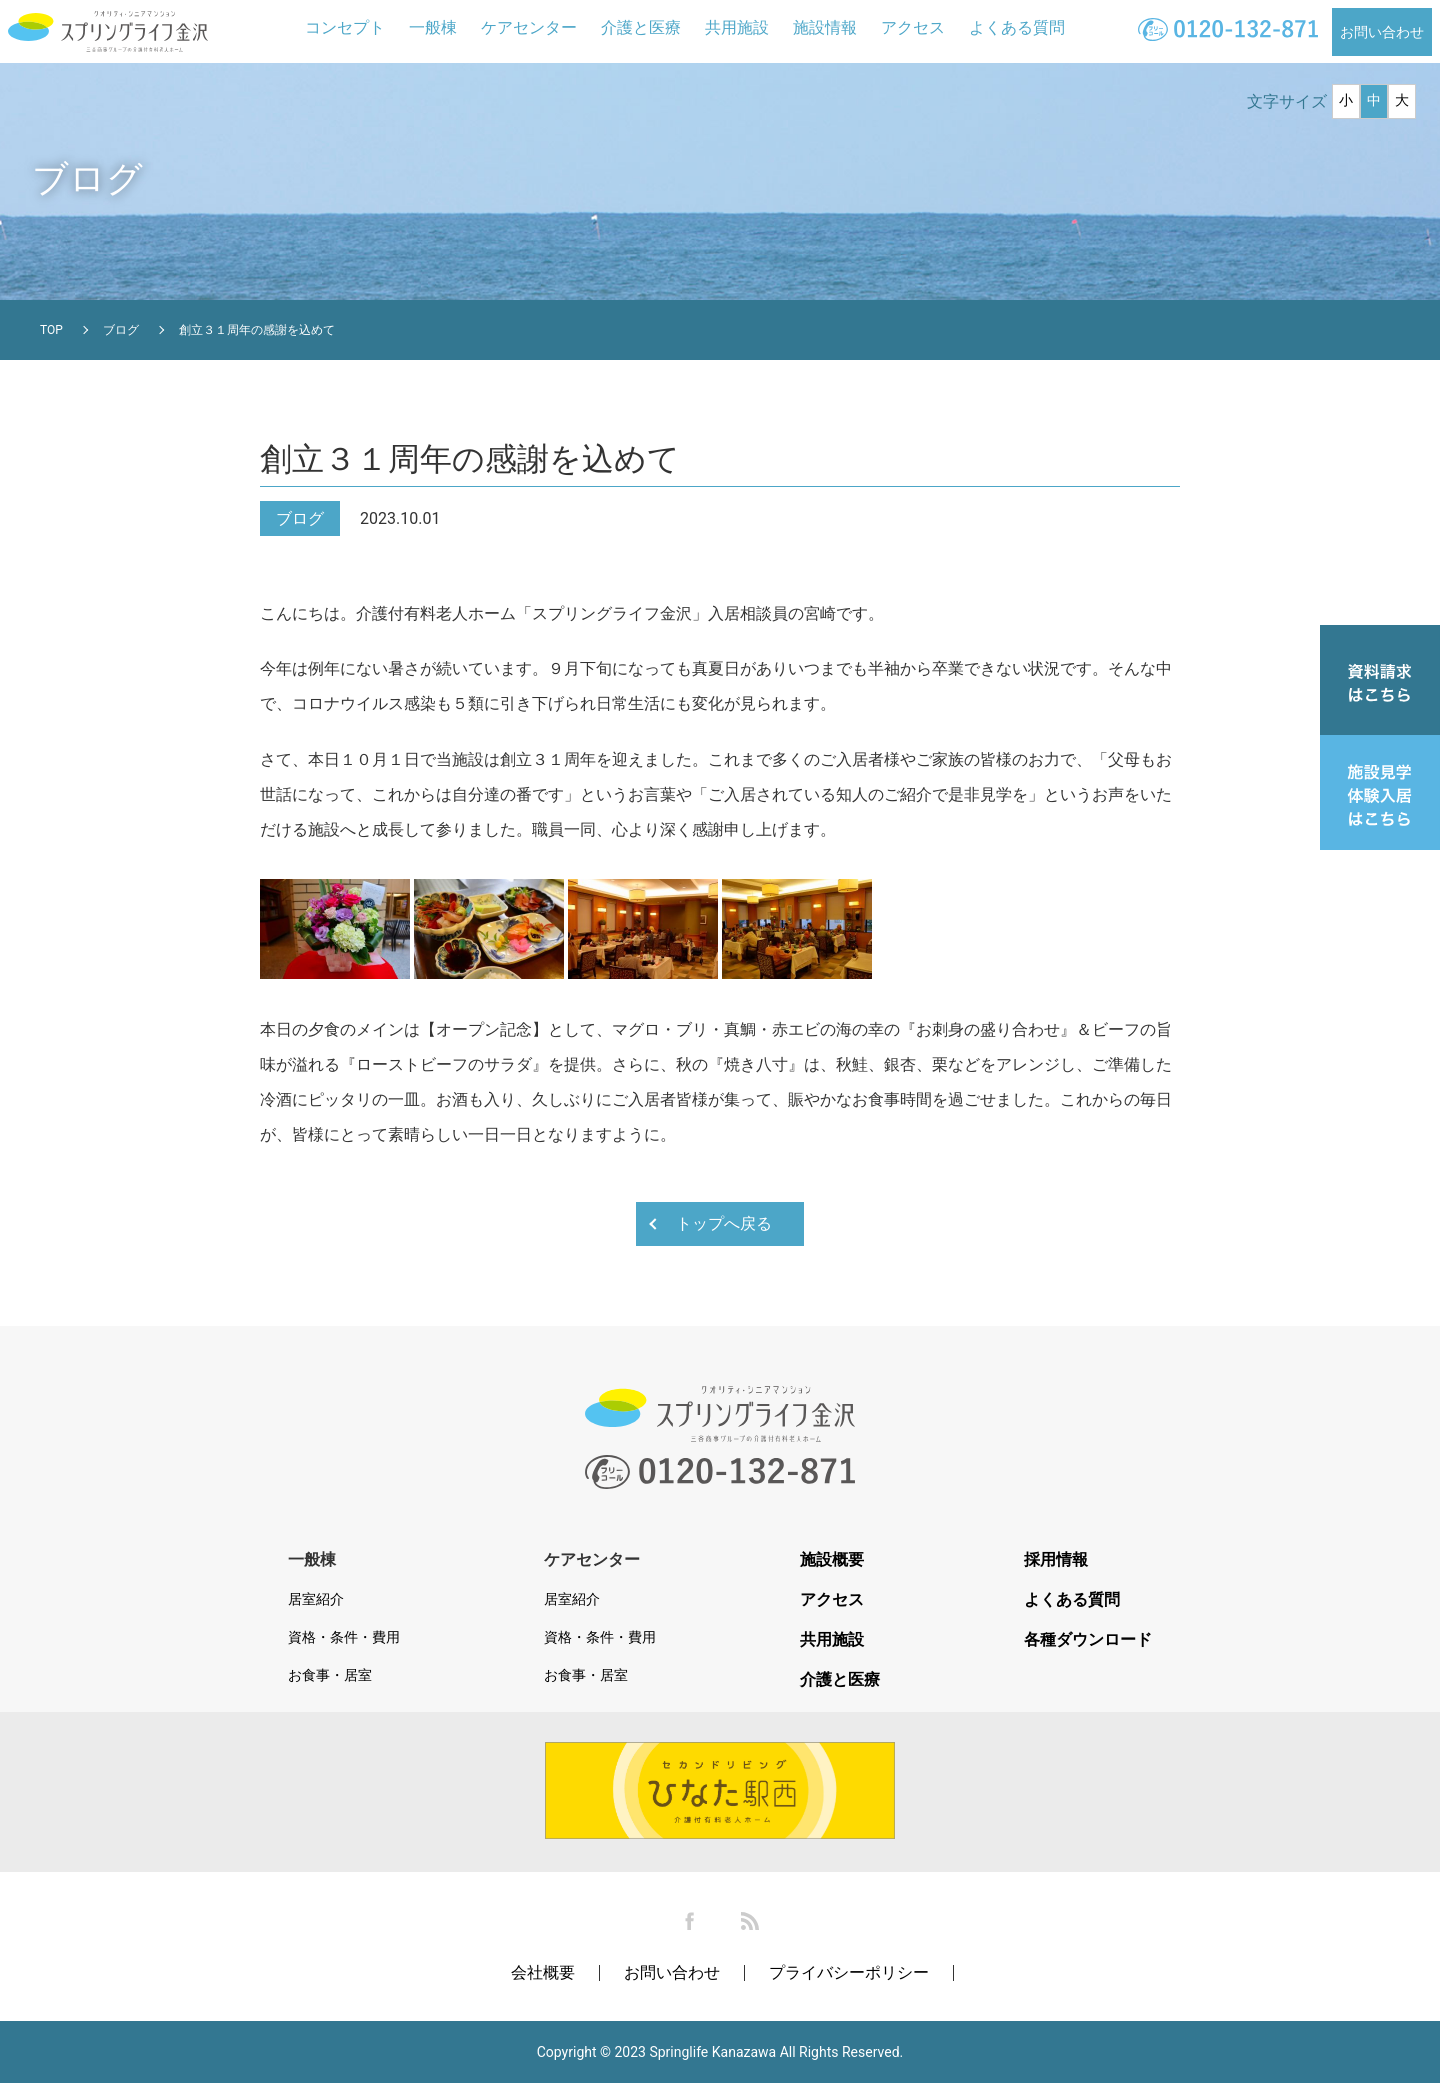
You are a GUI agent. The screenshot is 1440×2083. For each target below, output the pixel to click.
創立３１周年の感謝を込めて (257, 330)
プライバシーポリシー (849, 1972)
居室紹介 (316, 1599)
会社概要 (543, 1972)
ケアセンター (529, 27)
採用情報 (1056, 1560)
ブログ (121, 330)
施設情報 (825, 27)
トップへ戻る (724, 1223)
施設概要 (832, 1560)
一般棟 (433, 27)
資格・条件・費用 (344, 1637)
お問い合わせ (1382, 32)
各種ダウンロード (1088, 1640)
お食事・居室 (330, 1675)
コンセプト (345, 27)
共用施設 (737, 27)
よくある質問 (1017, 27)
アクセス (913, 27)
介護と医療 (641, 27)
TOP (51, 330)
